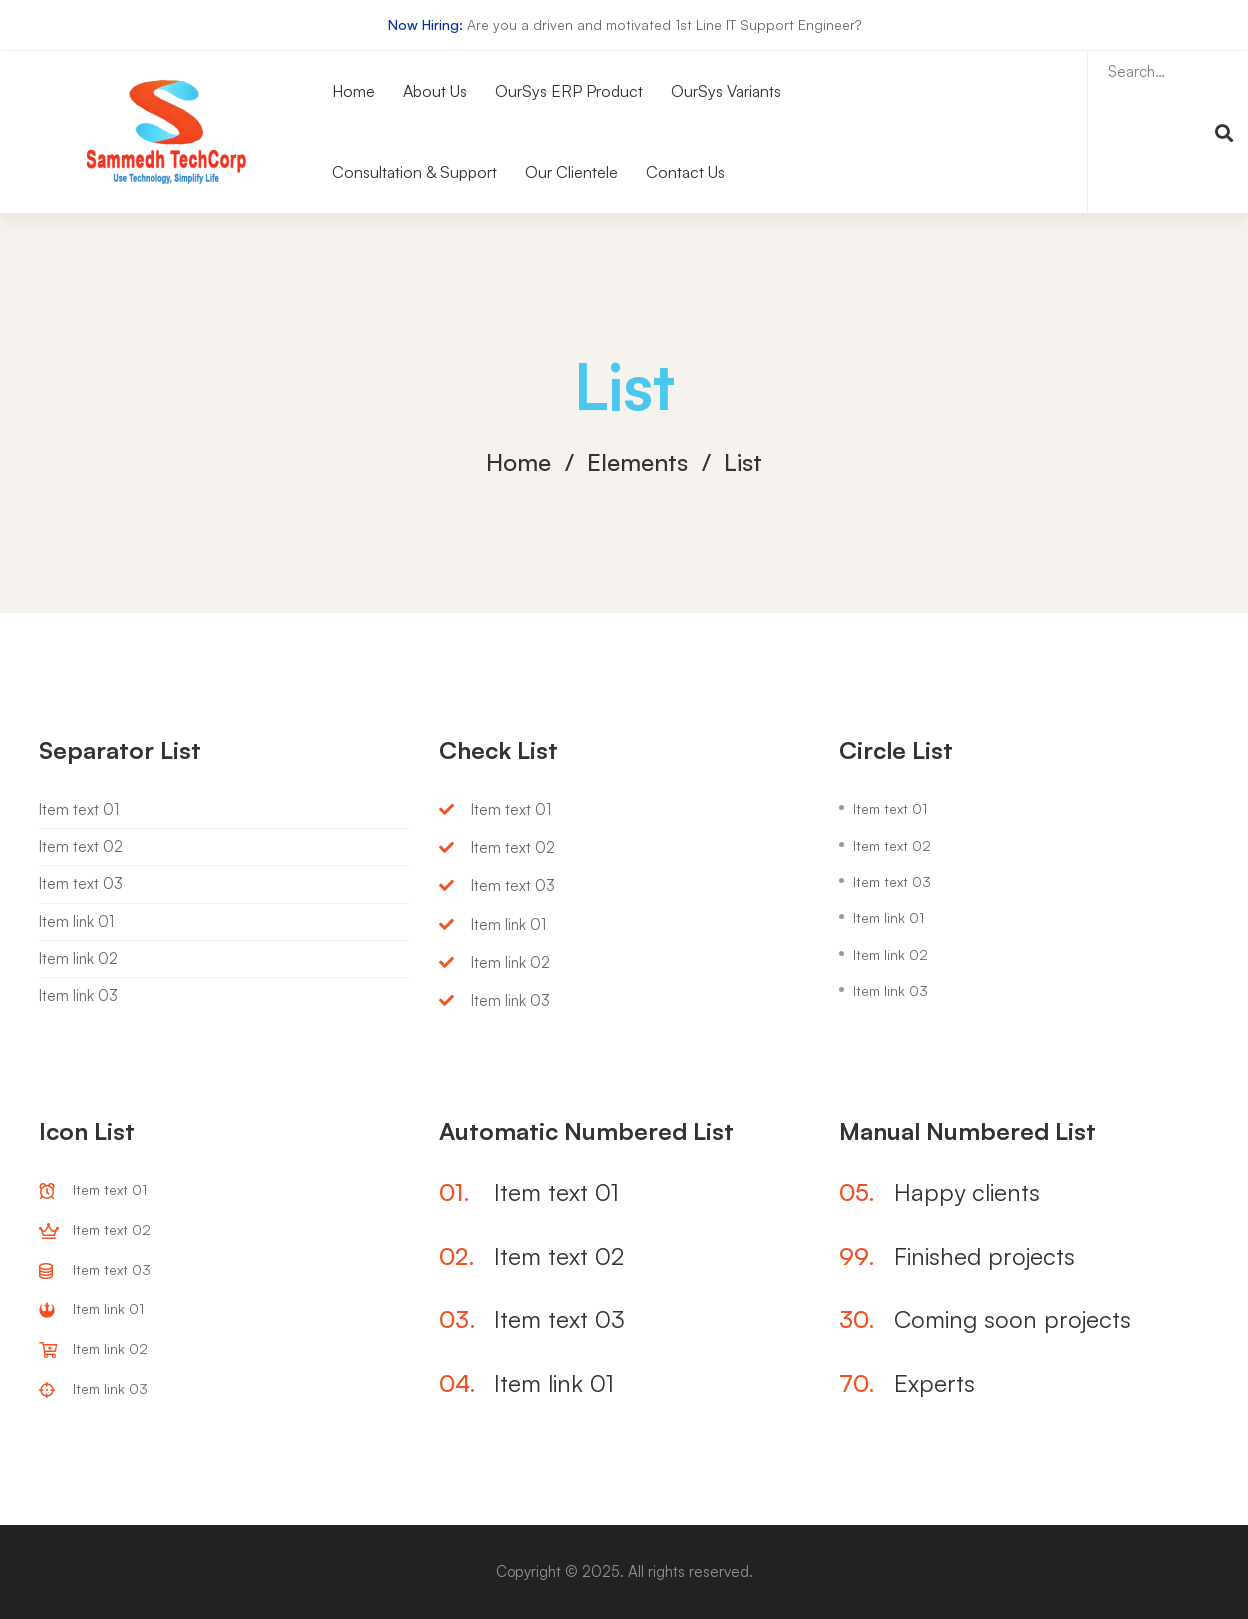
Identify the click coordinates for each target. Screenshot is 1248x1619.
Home (518, 462)
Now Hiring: (425, 24)
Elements (637, 462)
